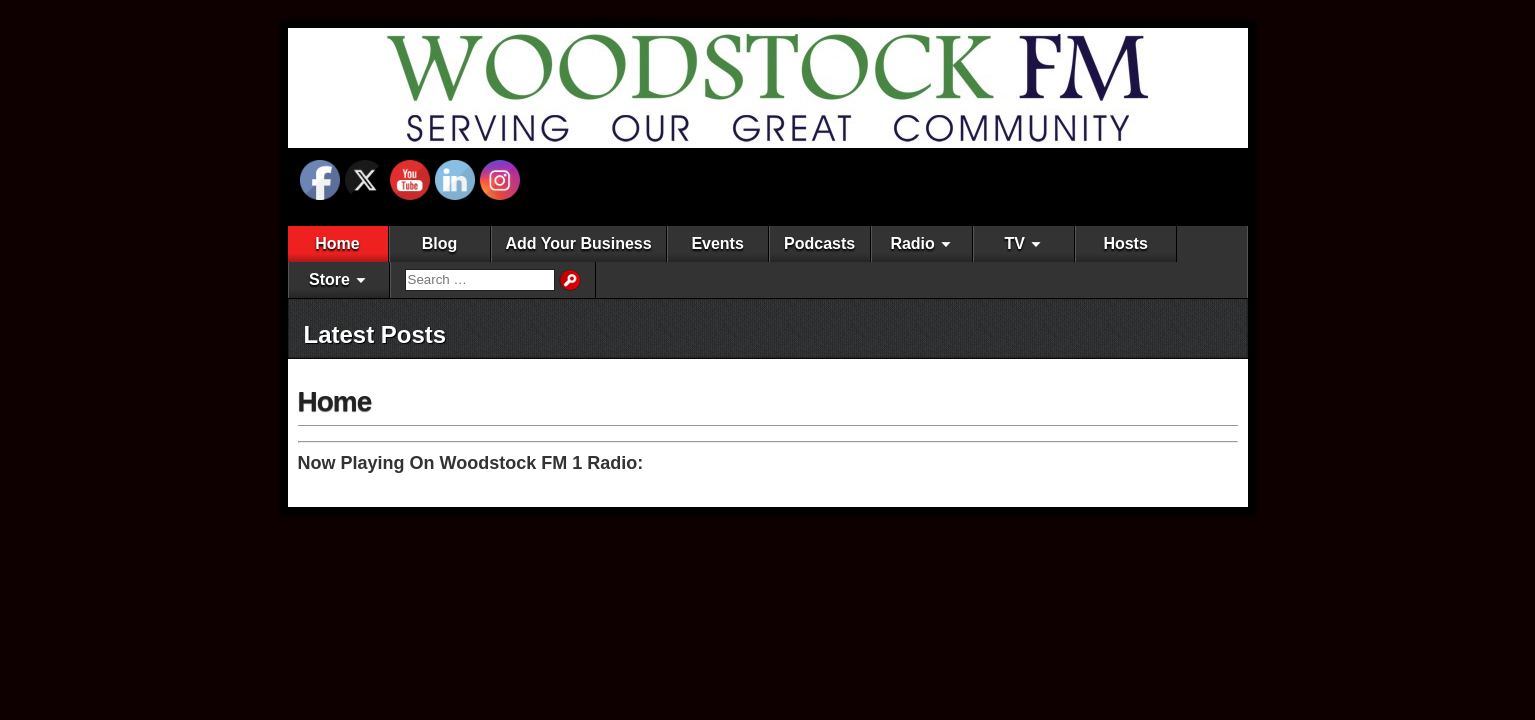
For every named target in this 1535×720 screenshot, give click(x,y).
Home (337, 243)
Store (329, 279)
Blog (440, 243)
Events (717, 243)
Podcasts (819, 243)
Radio (912, 243)
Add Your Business (579, 243)
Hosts (1125, 243)
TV (1014, 243)
